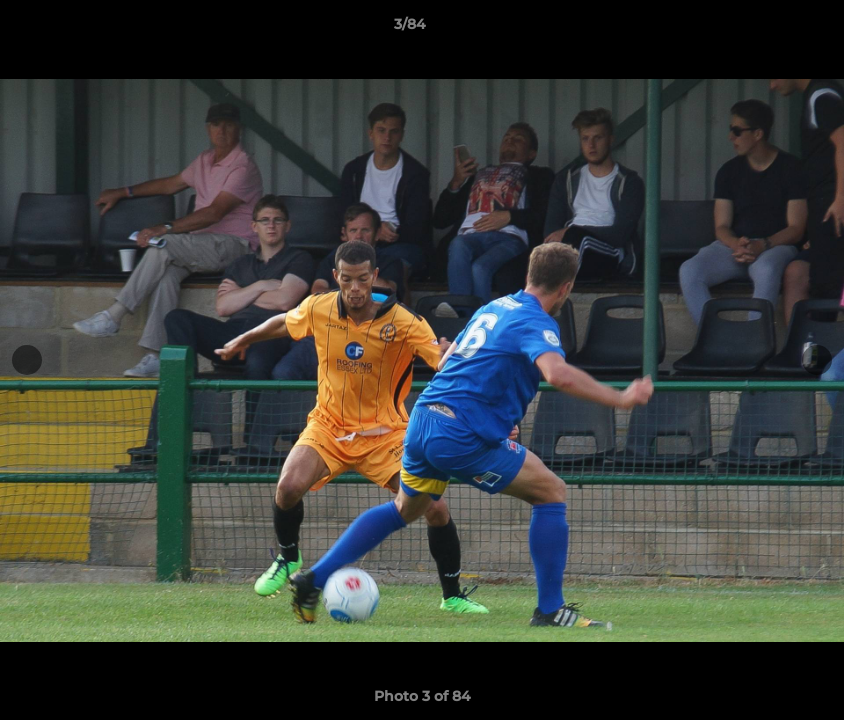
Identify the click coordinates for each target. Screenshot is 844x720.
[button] (760, 29)
